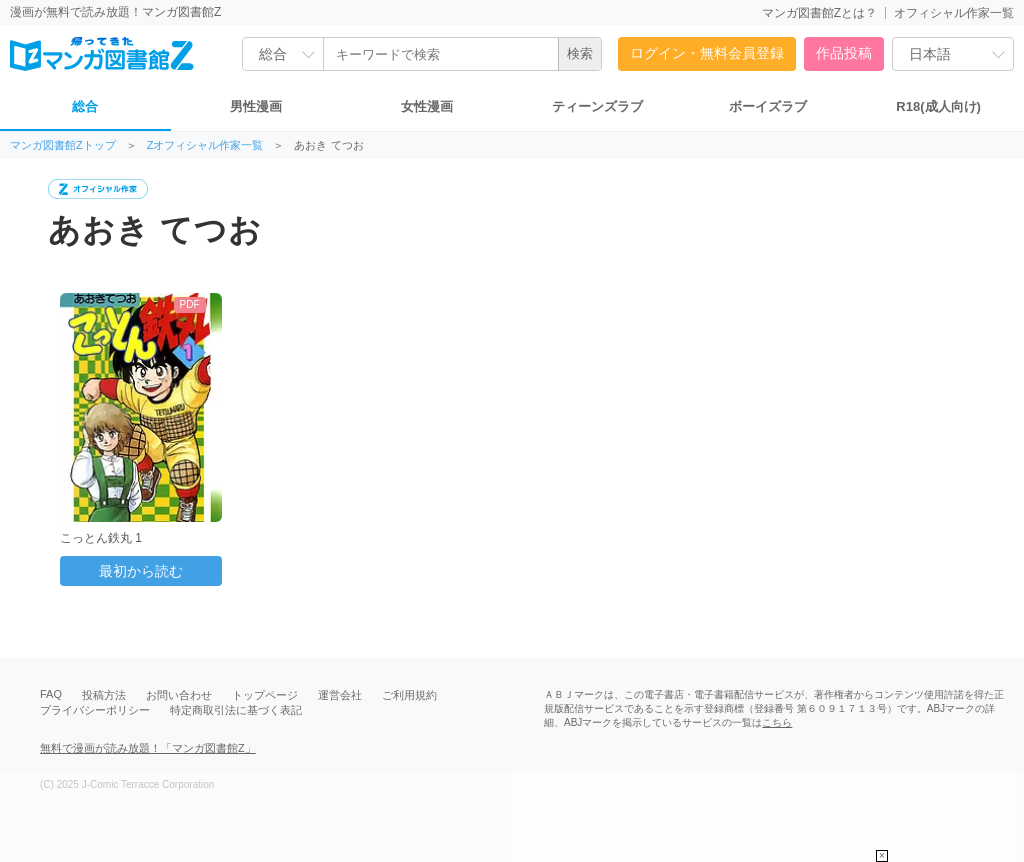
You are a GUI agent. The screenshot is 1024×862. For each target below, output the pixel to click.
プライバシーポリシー (95, 710)
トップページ (265, 695)
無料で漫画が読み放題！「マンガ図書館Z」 (148, 748)
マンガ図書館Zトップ (63, 145)
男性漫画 (256, 106)
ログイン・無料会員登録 (707, 53)
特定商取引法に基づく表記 (236, 710)
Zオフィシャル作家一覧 (205, 145)
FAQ (51, 694)
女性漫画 (427, 106)
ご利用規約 (409, 695)
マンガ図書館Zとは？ (819, 13)
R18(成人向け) (938, 106)
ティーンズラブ (597, 106)
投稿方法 (104, 695)
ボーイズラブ (768, 106)
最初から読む (141, 571)
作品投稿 (844, 53)
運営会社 (340, 695)
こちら (777, 722)
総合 (85, 106)
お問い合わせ (179, 695)
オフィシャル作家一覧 (954, 13)
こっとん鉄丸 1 (101, 538)
